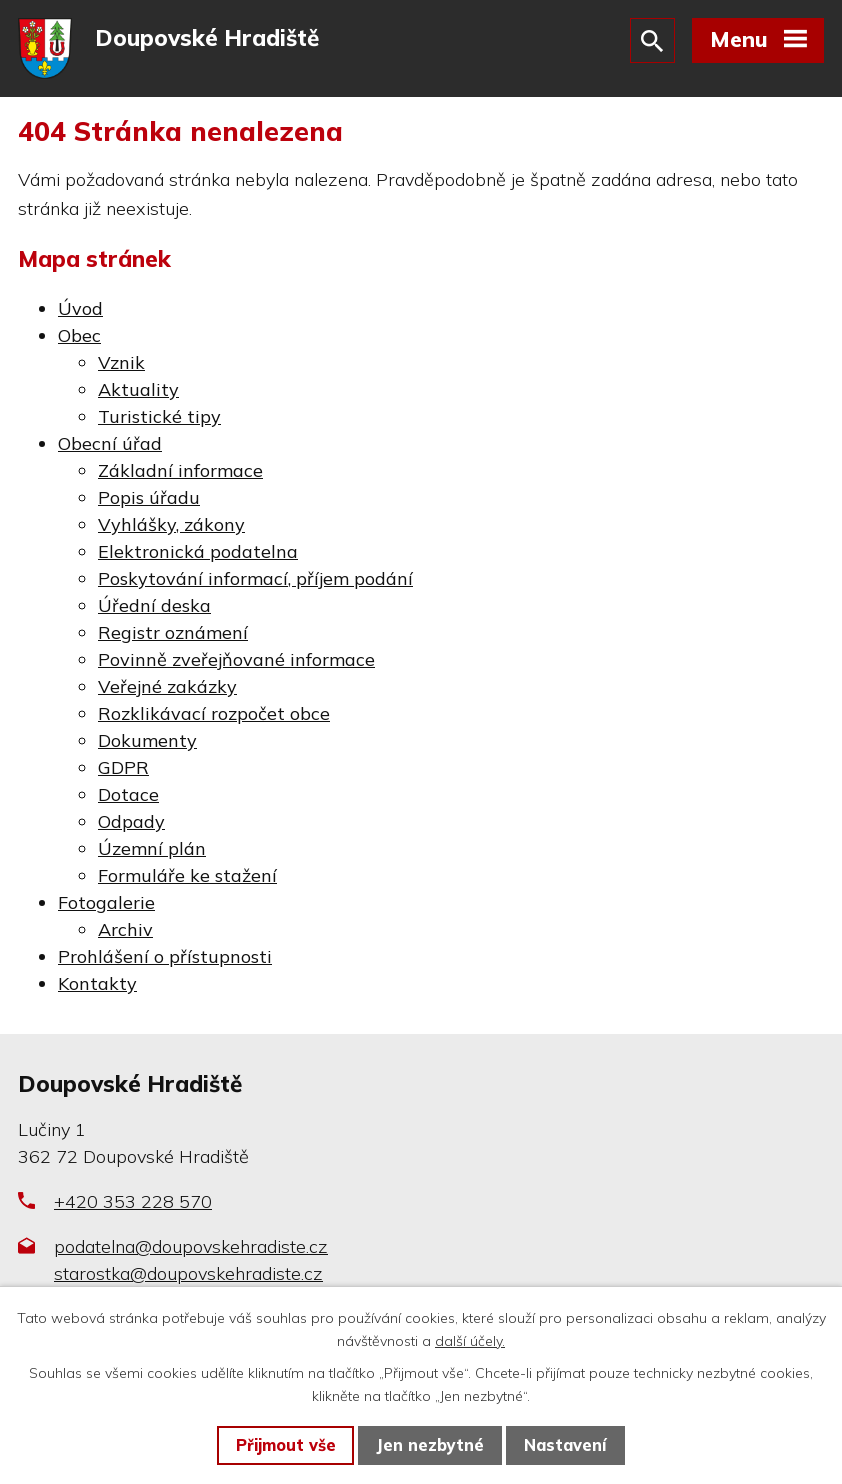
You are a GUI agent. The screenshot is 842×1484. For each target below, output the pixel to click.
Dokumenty (147, 740)
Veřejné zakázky (167, 686)
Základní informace (180, 470)
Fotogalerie (106, 902)
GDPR (123, 767)
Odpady (131, 821)
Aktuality (138, 389)
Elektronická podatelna (198, 551)
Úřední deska (154, 605)
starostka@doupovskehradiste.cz (188, 1273)
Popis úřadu (149, 497)
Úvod (80, 308)
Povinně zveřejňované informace (236, 659)
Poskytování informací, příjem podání (255, 578)
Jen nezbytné (430, 1445)
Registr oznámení (173, 632)
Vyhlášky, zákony (171, 524)
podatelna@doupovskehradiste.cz (191, 1246)
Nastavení (565, 1445)
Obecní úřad (110, 443)
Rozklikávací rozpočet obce (214, 713)
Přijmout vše (286, 1445)
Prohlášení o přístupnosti (165, 956)
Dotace (128, 794)
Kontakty (97, 983)
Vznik (121, 362)
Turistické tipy (159, 416)
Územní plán (152, 848)
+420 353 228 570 (133, 1201)
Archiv (125, 929)
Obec (79, 335)
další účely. (470, 1341)
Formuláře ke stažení (187, 875)
